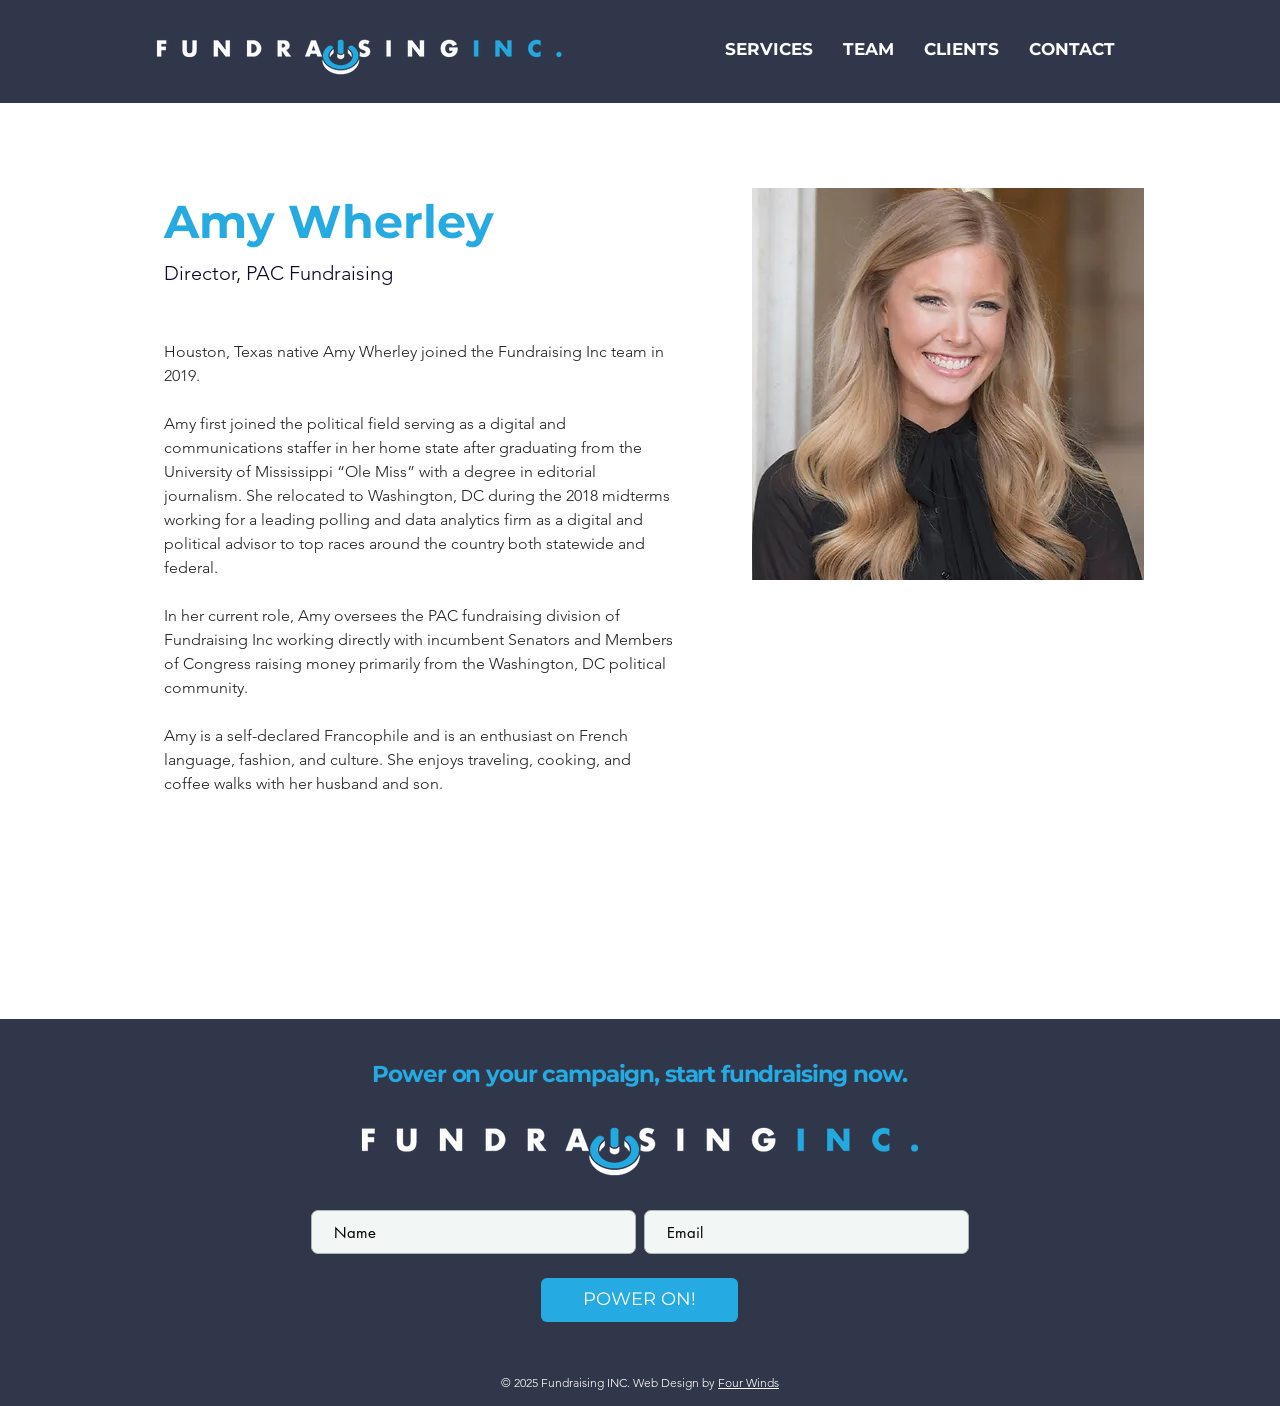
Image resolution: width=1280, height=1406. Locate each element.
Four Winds (748, 1382)
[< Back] (203, 152)
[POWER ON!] (639, 1300)
